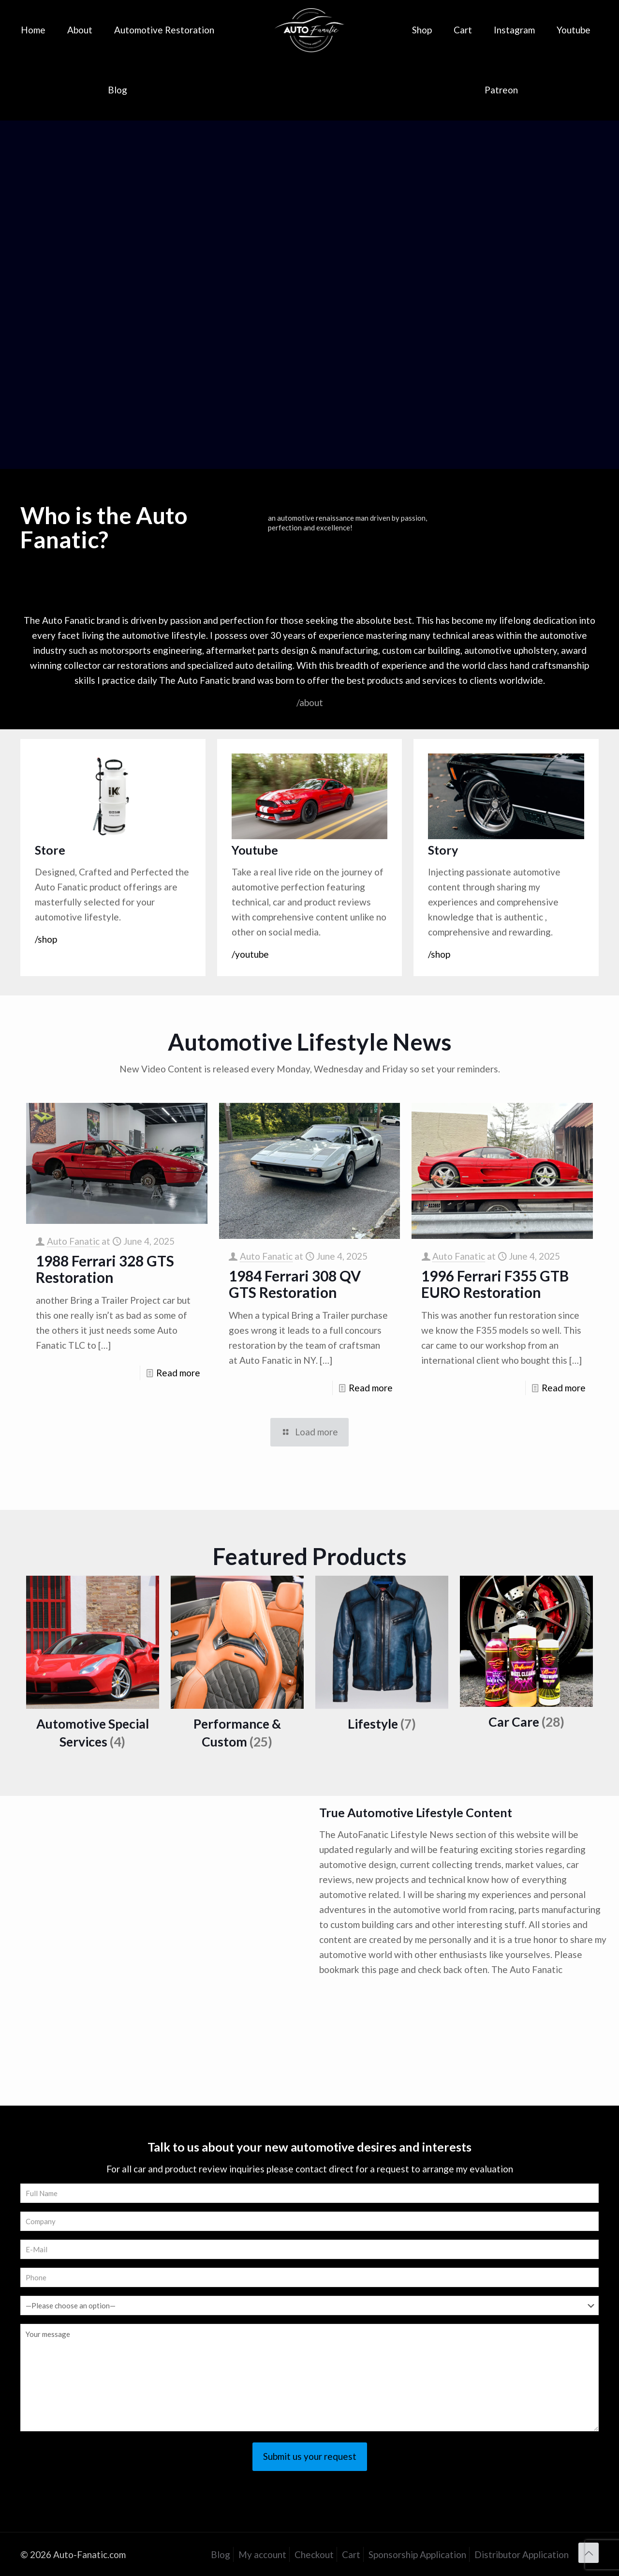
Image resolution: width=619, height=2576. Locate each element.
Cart (351, 2554)
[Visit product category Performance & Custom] (237, 1667)
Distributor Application (521, 2554)
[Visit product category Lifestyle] (381, 1658)
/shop (46, 939)
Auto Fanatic (73, 1241)
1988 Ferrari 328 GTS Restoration (105, 1269)
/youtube (250, 954)
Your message (309, 2377)
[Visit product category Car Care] (526, 1657)
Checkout (314, 2554)
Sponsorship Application (417, 2554)
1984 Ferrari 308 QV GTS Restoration (295, 1284)
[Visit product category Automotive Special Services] (92, 1667)
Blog (220, 2554)
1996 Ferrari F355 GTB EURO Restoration (495, 1284)
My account (262, 2554)
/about (309, 702)
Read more (178, 1372)
